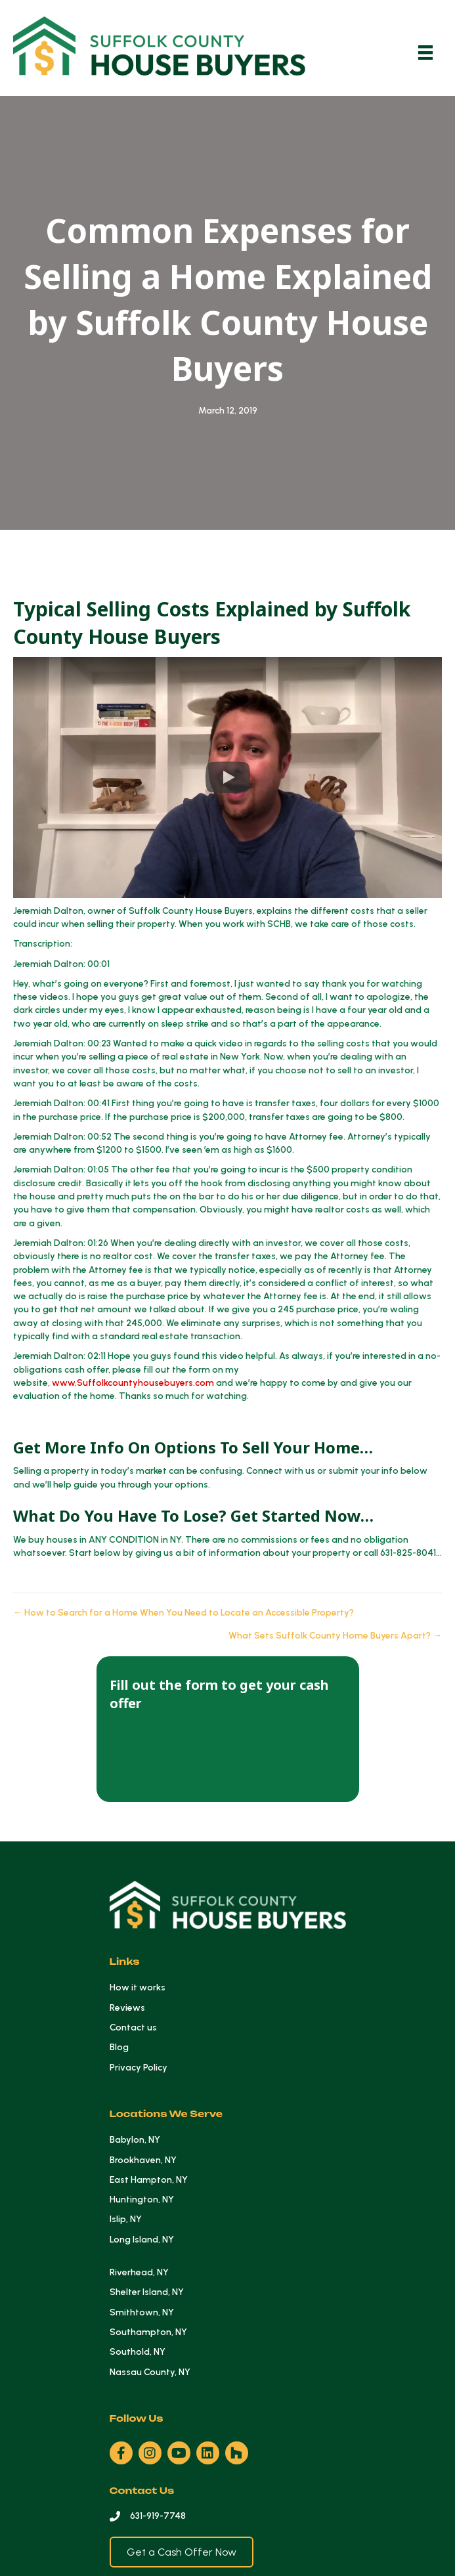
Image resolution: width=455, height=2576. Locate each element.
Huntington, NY (142, 2199)
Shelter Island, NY (147, 2292)
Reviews (127, 2007)
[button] (227, 777)
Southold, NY (137, 2351)
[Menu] (425, 52)
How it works (137, 1987)
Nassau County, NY (150, 2372)
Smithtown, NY (142, 2312)
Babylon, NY (135, 2139)
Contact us (133, 2027)
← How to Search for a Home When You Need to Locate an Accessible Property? (183, 1612)
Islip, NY (126, 2219)
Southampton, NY (148, 2332)
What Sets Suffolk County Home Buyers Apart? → (335, 1635)
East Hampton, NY (149, 2179)
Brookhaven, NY (143, 2160)
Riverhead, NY (139, 2272)
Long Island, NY (142, 2239)
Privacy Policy (138, 2067)
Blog (119, 2047)
